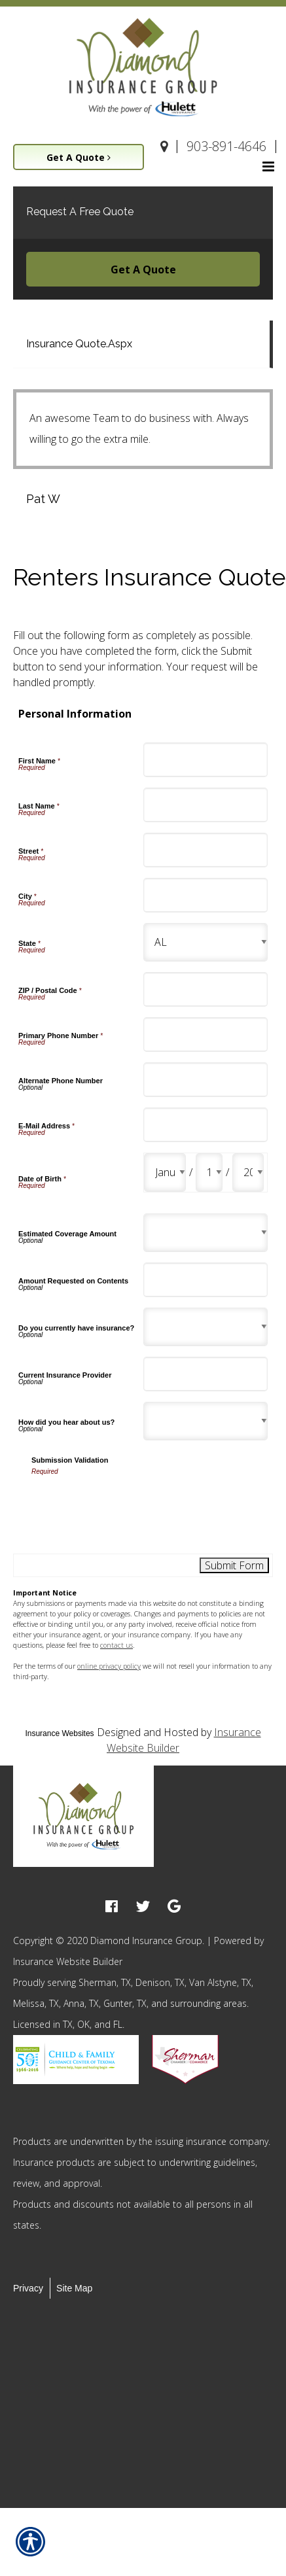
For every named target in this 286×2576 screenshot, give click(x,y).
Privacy (28, 2288)
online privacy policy (109, 1666)
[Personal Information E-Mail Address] (205, 1124)
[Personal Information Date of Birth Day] (209, 1172)
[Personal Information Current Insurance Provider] (205, 1374)
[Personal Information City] (205, 895)
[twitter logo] (143, 1906)
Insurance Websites (59, 1733)
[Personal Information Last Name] (205, 805)
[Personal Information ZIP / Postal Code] (205, 989)
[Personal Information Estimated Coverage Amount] (205, 1232)
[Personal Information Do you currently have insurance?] (205, 1327)
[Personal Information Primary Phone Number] (205, 1034)
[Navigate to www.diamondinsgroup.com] (165, 147)
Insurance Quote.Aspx (79, 344)
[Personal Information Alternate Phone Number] (205, 1079)
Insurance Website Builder (67, 1961)
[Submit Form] (234, 1565)
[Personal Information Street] (205, 850)
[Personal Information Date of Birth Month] (165, 1172)
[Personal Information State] (205, 942)
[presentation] (130, 1501)
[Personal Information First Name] (205, 759)
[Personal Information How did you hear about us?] (205, 1421)
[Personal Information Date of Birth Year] (248, 1172)
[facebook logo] (111, 1906)
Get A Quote (143, 269)
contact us (116, 1645)
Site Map (74, 2288)
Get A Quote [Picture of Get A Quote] (78, 157)
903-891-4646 (226, 146)
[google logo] (174, 1906)
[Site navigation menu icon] (268, 165)
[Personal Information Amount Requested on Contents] (205, 1279)
